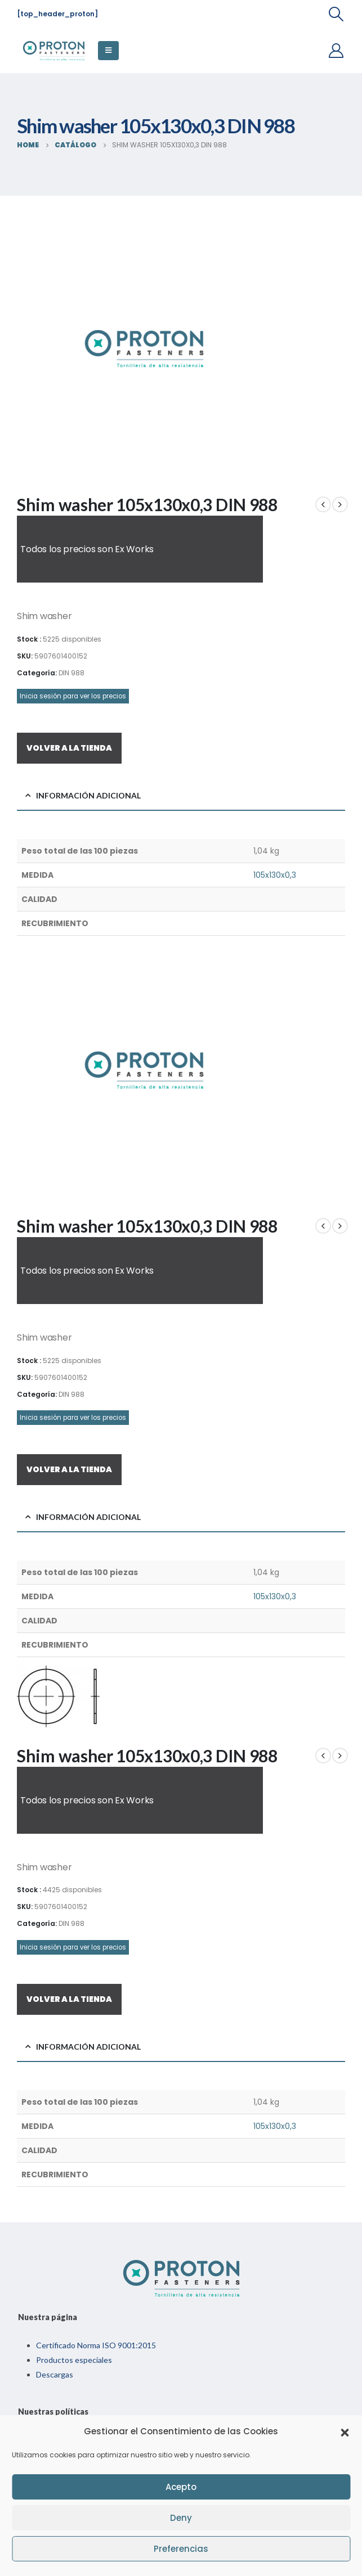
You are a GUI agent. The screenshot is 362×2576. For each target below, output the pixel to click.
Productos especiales (74, 2360)
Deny (181, 2518)
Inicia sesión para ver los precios (73, 696)
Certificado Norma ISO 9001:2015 (96, 2345)
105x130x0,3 (275, 875)
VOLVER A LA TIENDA (69, 748)
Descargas (54, 2374)
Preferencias (181, 2549)
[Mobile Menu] (108, 50)
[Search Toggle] (336, 14)
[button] (344, 2431)
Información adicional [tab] (88, 795)
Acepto (181, 2487)
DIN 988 (71, 673)
